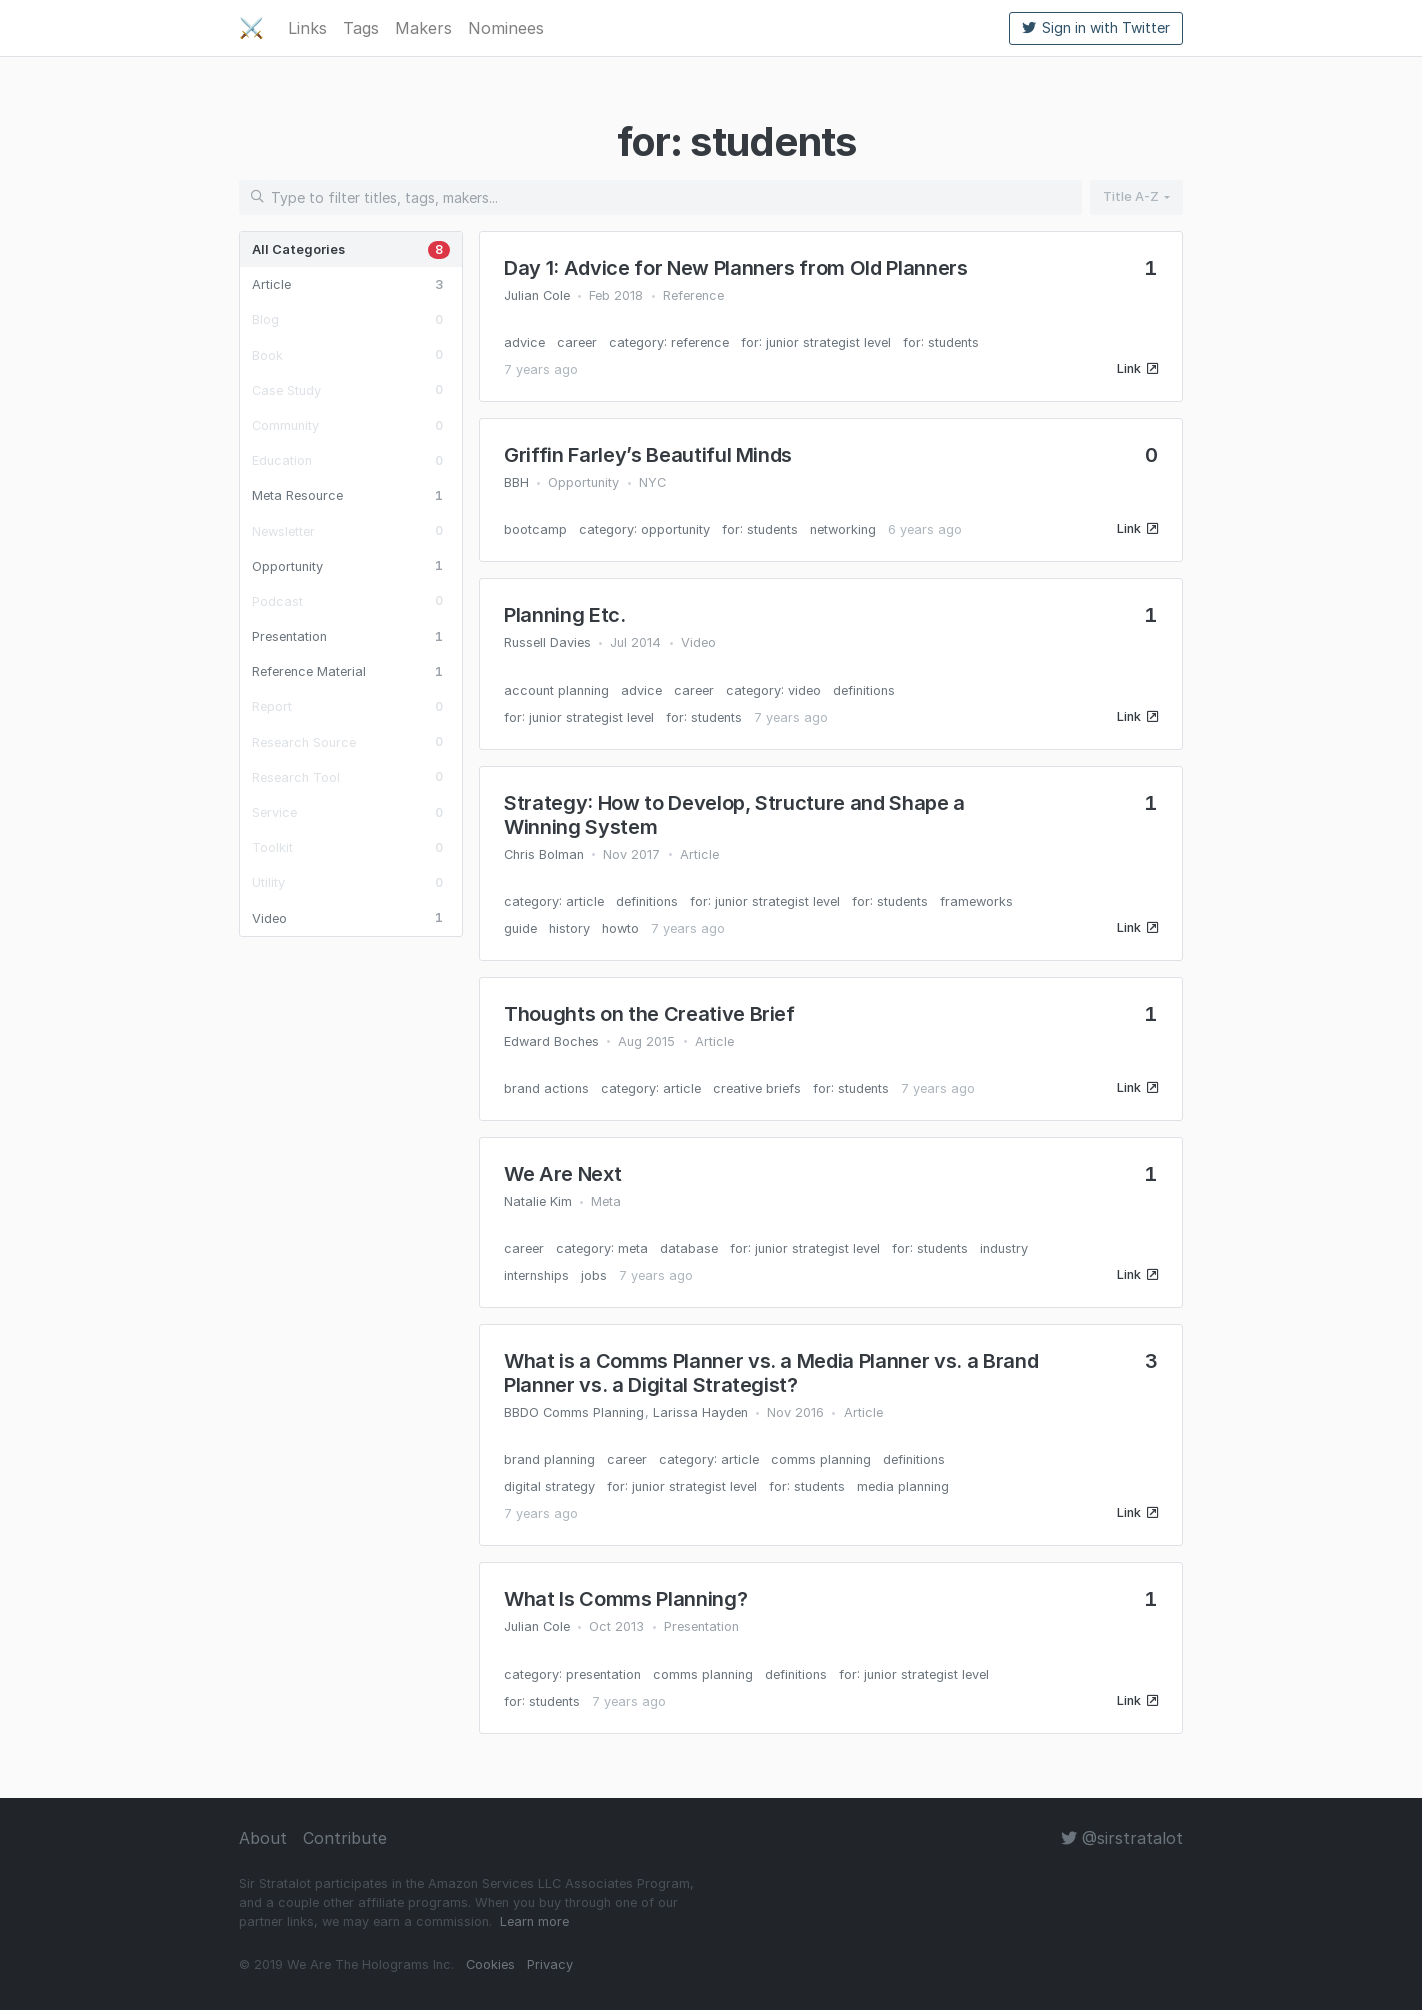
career (577, 342)
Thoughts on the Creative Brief (649, 1014)
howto (620, 928)
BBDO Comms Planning (574, 1412)
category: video (773, 690)
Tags (361, 28)
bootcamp (535, 529)
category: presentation (572, 1674)
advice (524, 342)
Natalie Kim (538, 1201)
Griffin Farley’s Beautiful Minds (648, 455)
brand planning (549, 1459)
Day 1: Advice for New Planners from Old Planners (736, 268)
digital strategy (549, 1486)
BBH (516, 482)
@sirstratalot (1122, 1838)
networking (843, 529)
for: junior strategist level (816, 342)
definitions (864, 690)
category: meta (602, 1248)
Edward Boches (551, 1041)
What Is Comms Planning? (625, 1599)
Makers (423, 28)
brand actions (546, 1088)
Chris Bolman (544, 854)
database (689, 1248)
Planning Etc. (565, 615)
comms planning (821, 1459)
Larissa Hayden (700, 1412)
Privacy (550, 1964)
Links (307, 28)
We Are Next (562, 1174)
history (569, 928)
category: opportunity (644, 529)
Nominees (506, 28)
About (263, 1838)
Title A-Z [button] (1131, 196)
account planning (556, 690)
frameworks (976, 901)
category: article (554, 901)
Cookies (490, 1964)
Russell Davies (547, 642)
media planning (903, 1486)
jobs (594, 1275)
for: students (941, 342)
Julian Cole (537, 295)
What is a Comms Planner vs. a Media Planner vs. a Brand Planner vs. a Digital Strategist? (771, 1373)
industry (1004, 1248)
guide (520, 928)
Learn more (534, 1921)
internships (536, 1275)
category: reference (669, 342)
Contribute (345, 1838)
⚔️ (251, 28)
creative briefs (757, 1088)
